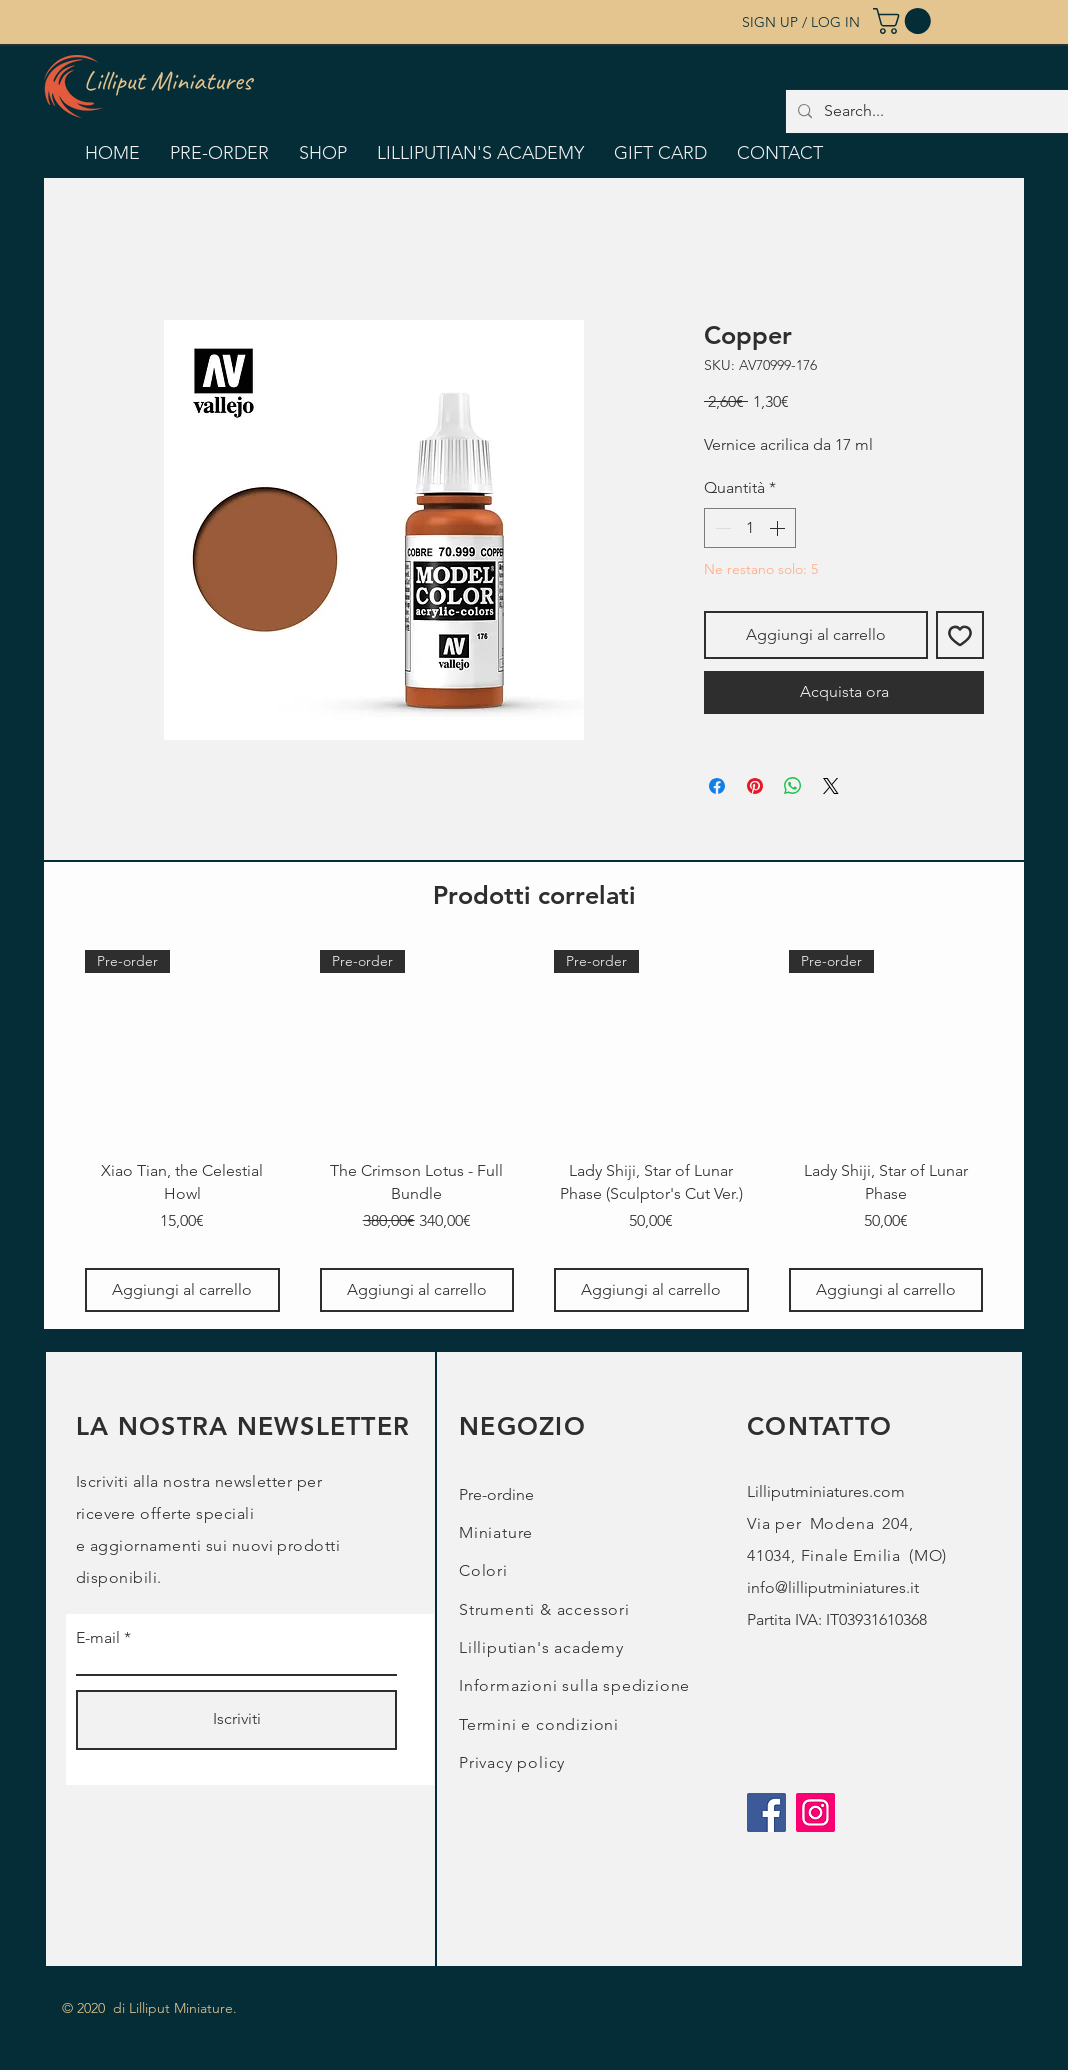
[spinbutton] (750, 528)
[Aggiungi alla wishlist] (960, 635)
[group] (534, 1131)
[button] (905, 21)
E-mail (98, 1638)
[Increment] (779, 528)
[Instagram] (815, 1812)
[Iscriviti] (236, 1720)
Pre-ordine (496, 1494)
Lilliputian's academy (541, 1647)
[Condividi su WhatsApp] (793, 786)
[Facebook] (766, 1812)
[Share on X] (831, 786)
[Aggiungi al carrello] (182, 1290)
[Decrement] (721, 528)
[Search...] (935, 111)
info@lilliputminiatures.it (833, 1587)
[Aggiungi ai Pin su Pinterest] (755, 786)
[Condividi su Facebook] (717, 786)
